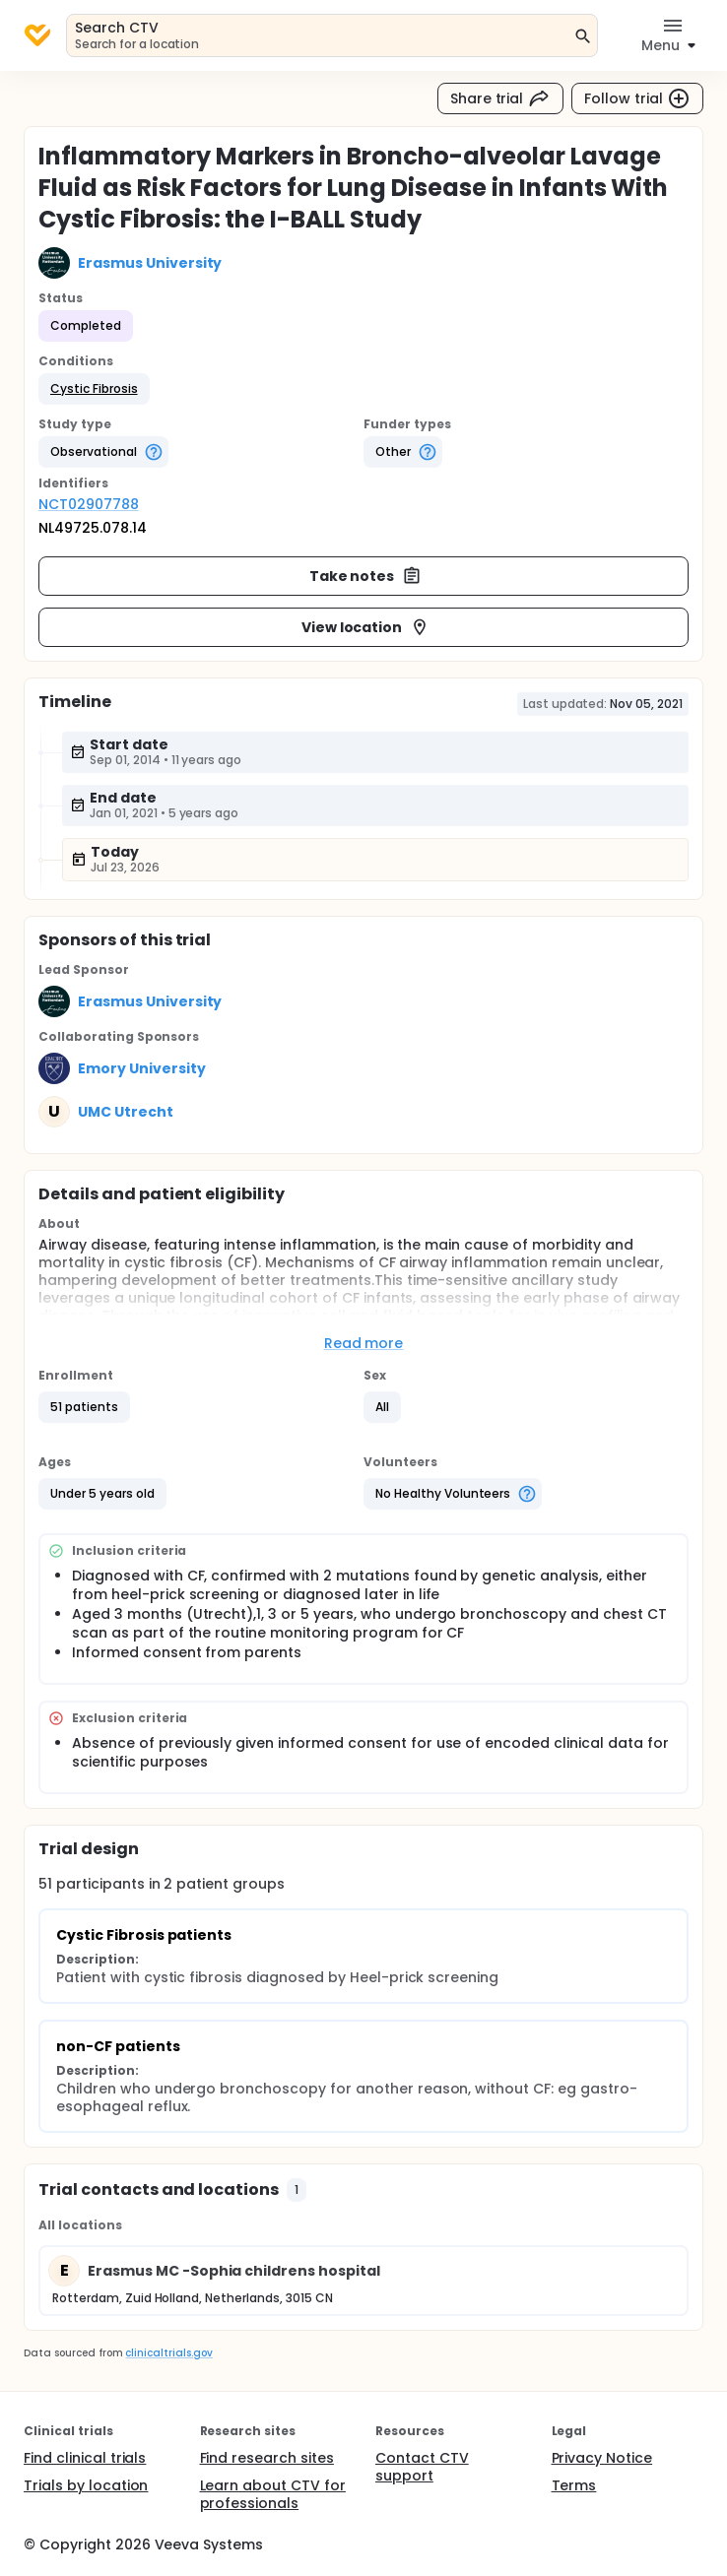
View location (365, 627)
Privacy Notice (602, 2458)
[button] (94, 389)
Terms (574, 2485)
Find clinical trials (85, 2458)
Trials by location (86, 2485)
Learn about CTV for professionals (273, 2494)
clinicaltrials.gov (168, 2353)
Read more (364, 1343)
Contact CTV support (422, 2466)
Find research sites (267, 2458)
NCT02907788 (88, 504)
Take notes (366, 576)
